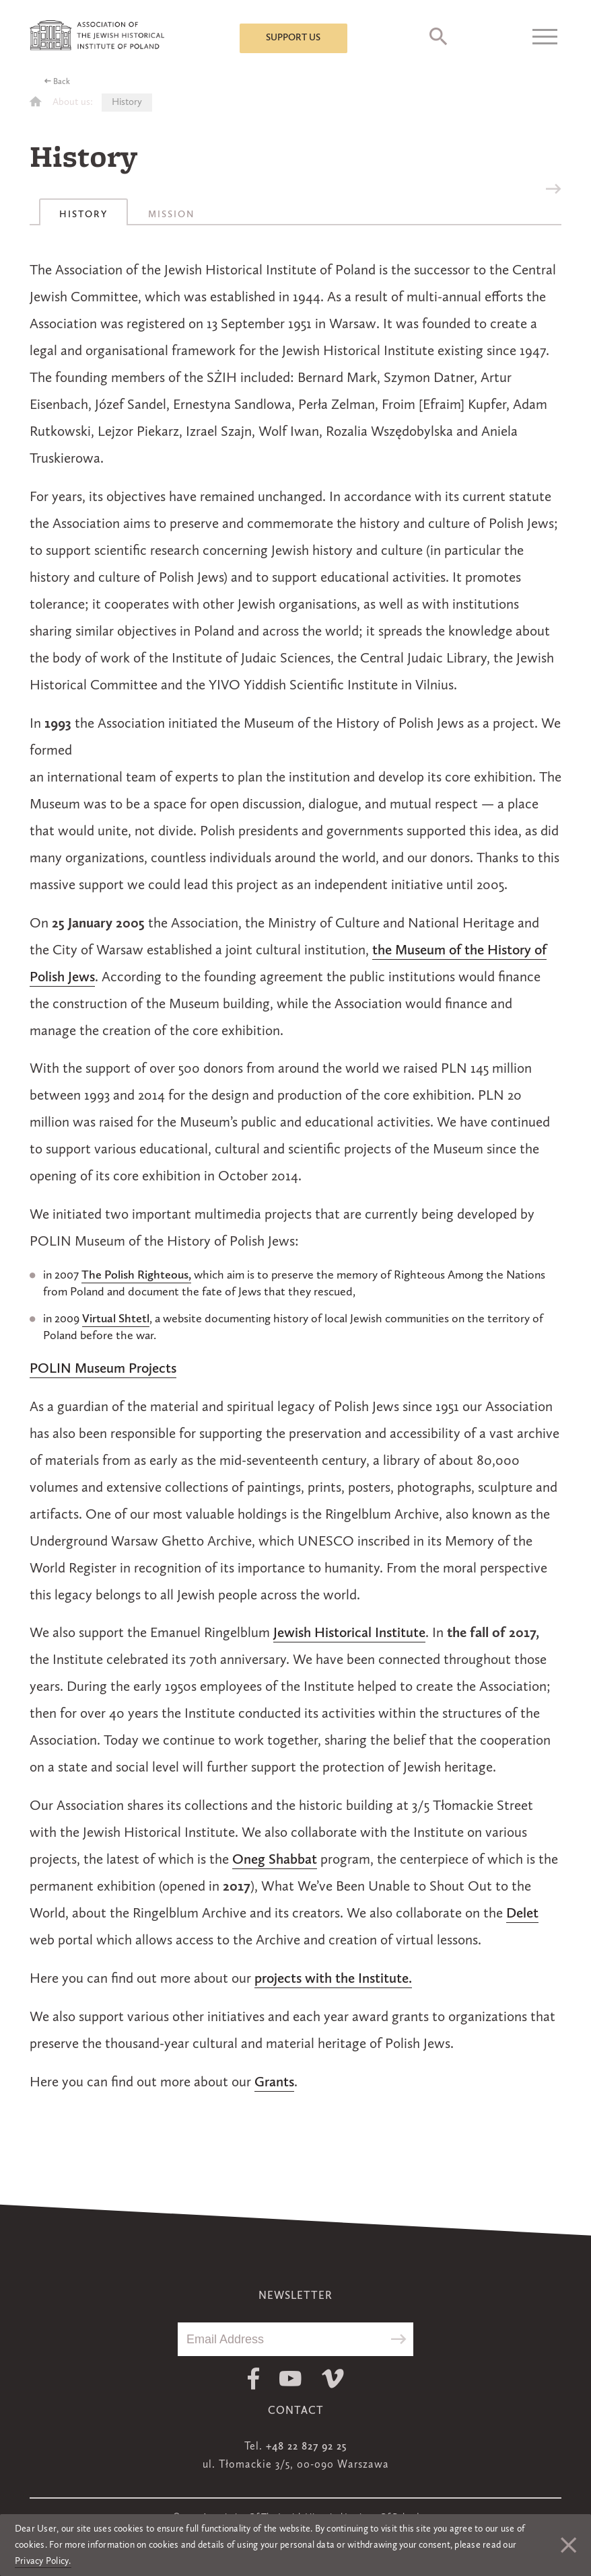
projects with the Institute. (333, 1979)
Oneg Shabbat (274, 1860)
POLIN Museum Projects (103, 1369)
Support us (293, 37)
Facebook (253, 2378)
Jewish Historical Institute (349, 1633)
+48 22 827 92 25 (306, 2446)
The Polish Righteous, (136, 1275)
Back (61, 82)
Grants (274, 2083)
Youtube (290, 2378)
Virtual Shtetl (115, 1319)
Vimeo (333, 2378)
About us (71, 103)
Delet (522, 1914)
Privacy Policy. (43, 2561)
